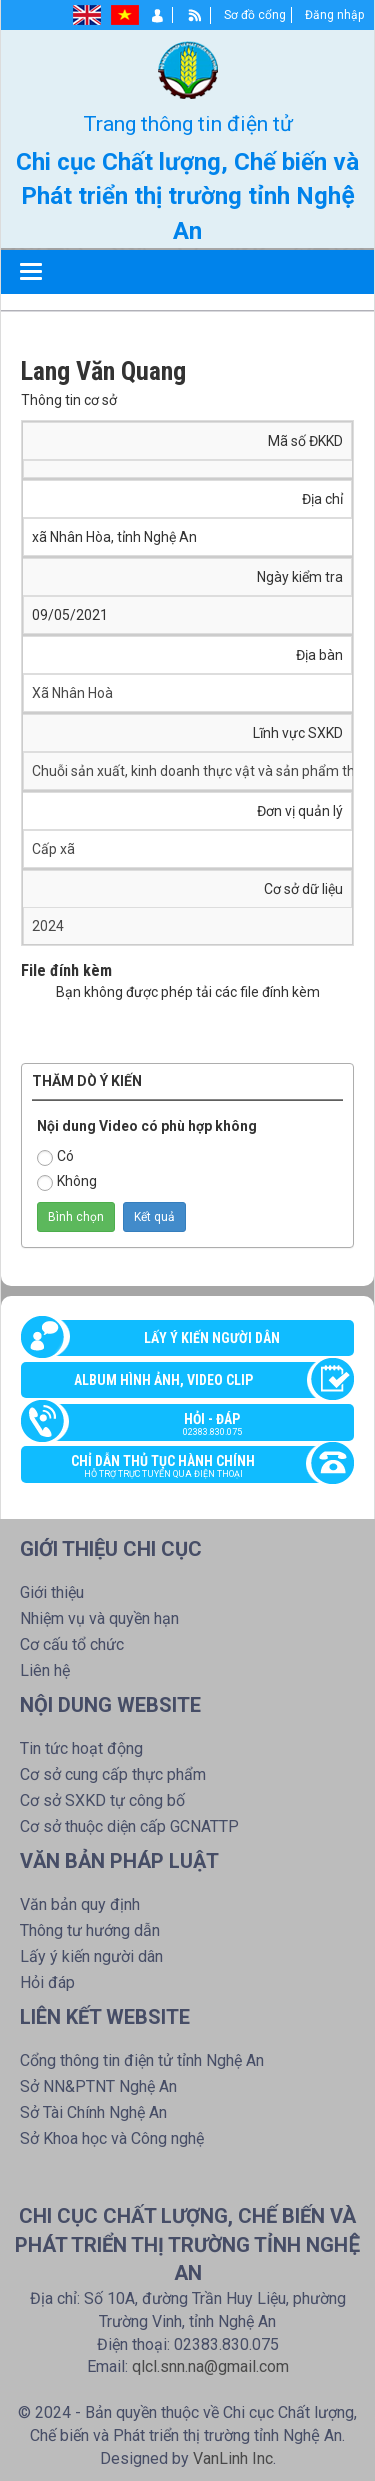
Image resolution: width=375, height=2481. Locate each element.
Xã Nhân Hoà (72, 693)
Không (67, 1182)
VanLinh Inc (233, 2458)
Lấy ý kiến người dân (212, 1338)
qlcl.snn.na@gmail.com (210, 2366)
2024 (48, 926)
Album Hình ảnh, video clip (163, 1380)
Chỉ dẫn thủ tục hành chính (177, 1468)
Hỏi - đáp (197, 1426)
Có (55, 1157)
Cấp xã (53, 849)
